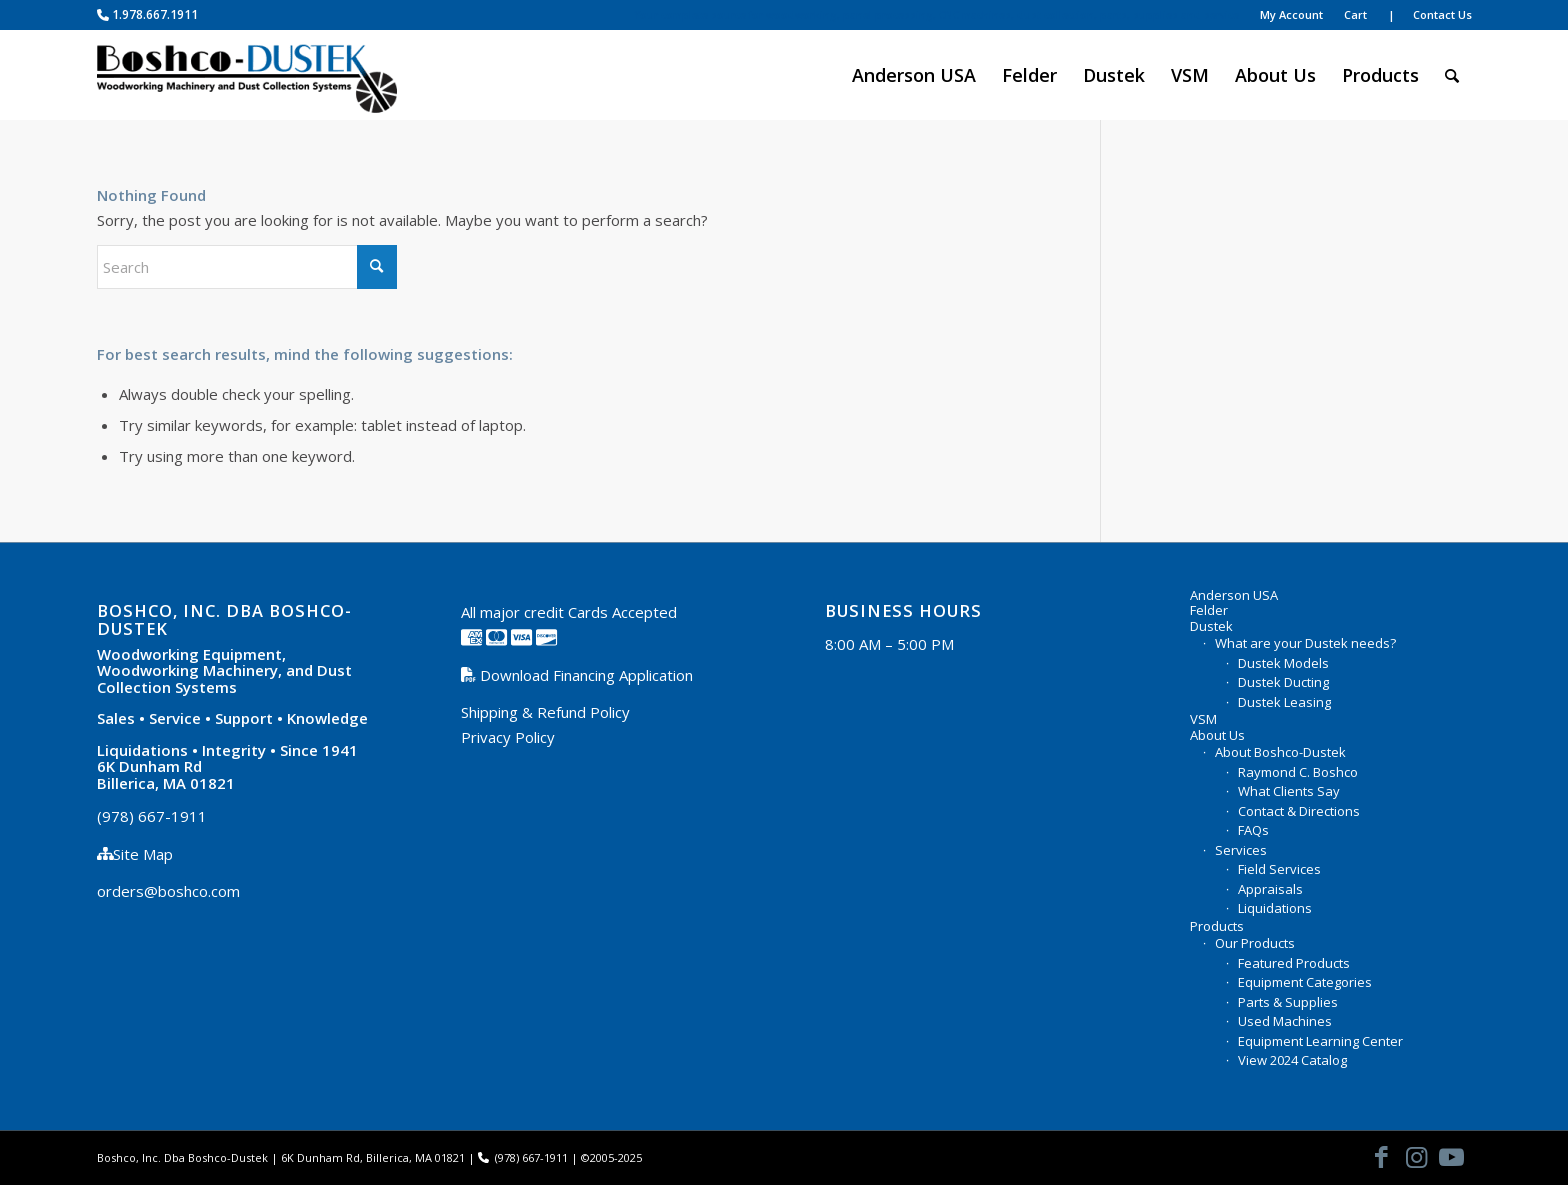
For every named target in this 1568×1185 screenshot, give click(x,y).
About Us (1217, 736)
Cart (1355, 14)
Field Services (1279, 869)
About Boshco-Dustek (1280, 752)
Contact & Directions (1299, 811)
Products (1217, 927)
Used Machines (1285, 1021)
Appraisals (1270, 889)
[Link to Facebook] (1382, 1156)
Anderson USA (1234, 596)
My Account (1291, 14)
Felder (1209, 611)
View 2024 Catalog (1292, 1060)
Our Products (1255, 943)
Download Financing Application (584, 675)
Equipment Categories (1305, 982)
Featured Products (1294, 963)
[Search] (1452, 75)
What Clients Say (1289, 791)
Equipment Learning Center (1320, 1041)
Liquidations (1275, 908)
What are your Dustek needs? (1305, 643)
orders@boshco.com (168, 891)
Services (1241, 850)
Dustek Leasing (1284, 702)
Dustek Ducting (1283, 682)
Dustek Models (1283, 663)
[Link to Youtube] (1452, 1156)
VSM (1203, 720)
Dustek (1211, 627)
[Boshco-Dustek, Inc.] (247, 75)
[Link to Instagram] (1417, 1156)
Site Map (143, 854)
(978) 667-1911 (152, 816)
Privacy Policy (508, 737)
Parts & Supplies (1288, 1002)
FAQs (1253, 830)
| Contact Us (1430, 14)
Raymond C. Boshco (1298, 772)
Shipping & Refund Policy (545, 712)
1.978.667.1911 (147, 14)
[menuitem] (937, 15)
